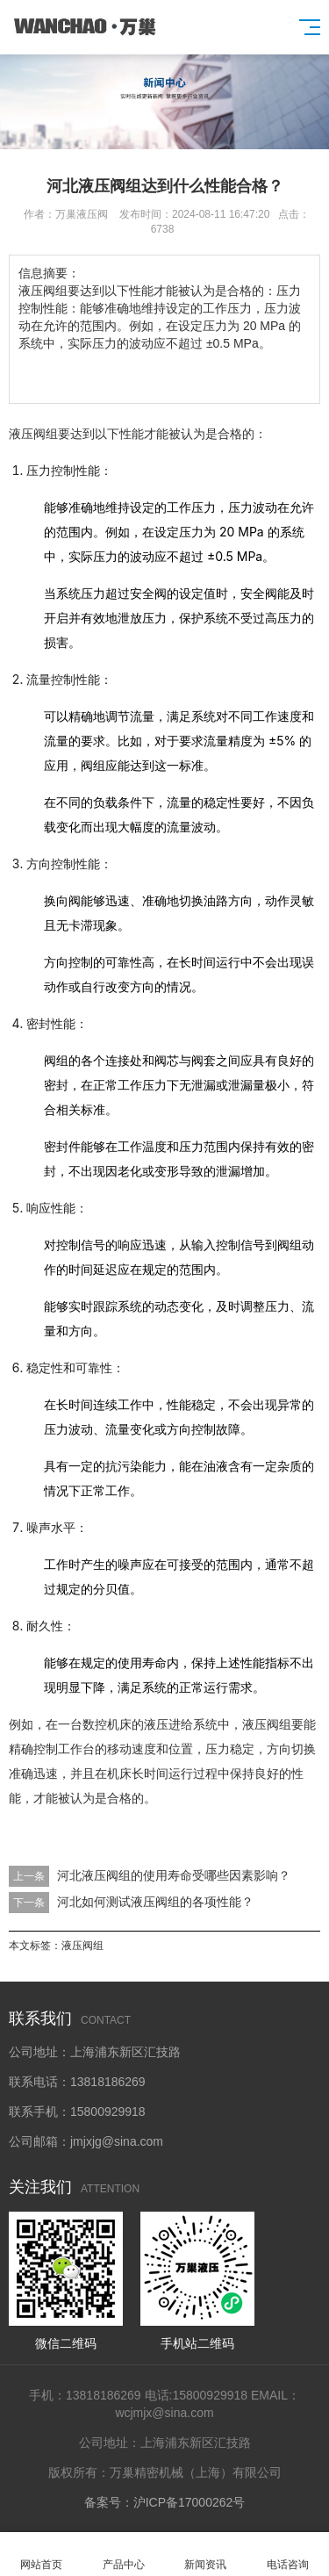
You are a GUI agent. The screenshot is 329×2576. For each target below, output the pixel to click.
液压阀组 (82, 1945)
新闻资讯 (206, 2554)
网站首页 (41, 2554)
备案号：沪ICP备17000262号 (165, 2502)
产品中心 (123, 2554)
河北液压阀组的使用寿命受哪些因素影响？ (173, 1875)
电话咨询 (288, 2554)
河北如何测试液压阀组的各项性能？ (155, 1902)
